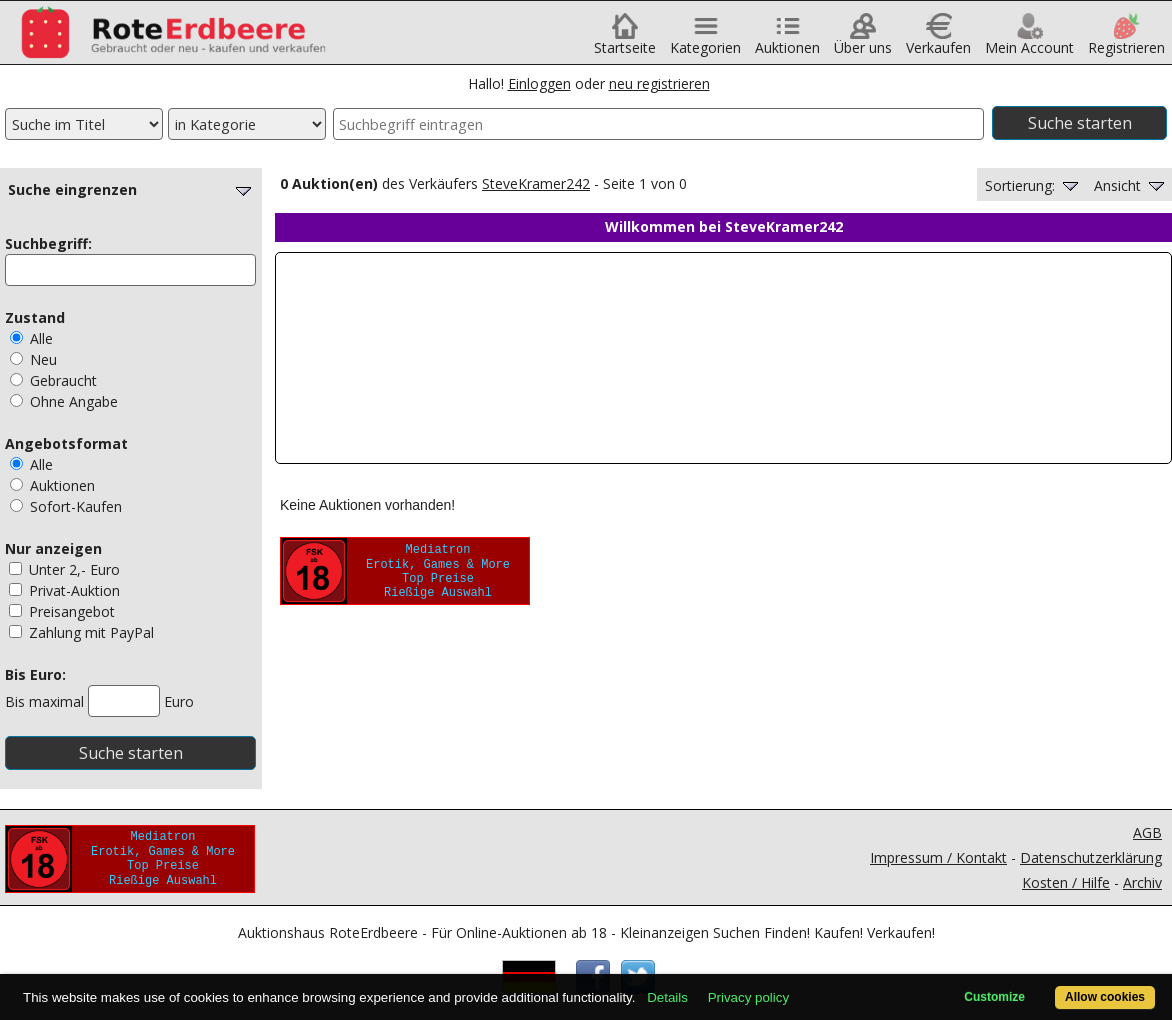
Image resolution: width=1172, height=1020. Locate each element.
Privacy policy (748, 997)
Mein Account (1029, 40)
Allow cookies (1105, 997)
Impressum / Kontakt (938, 857)
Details (667, 997)
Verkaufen (938, 40)
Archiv (1142, 882)
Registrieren (1126, 40)
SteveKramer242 (536, 183)
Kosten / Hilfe (1066, 882)
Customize (994, 997)
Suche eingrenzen (132, 189)
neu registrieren (659, 83)
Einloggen (539, 83)
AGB (1147, 832)
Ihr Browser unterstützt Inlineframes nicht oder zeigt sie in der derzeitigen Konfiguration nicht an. (723, 358)
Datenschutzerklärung (1091, 857)
